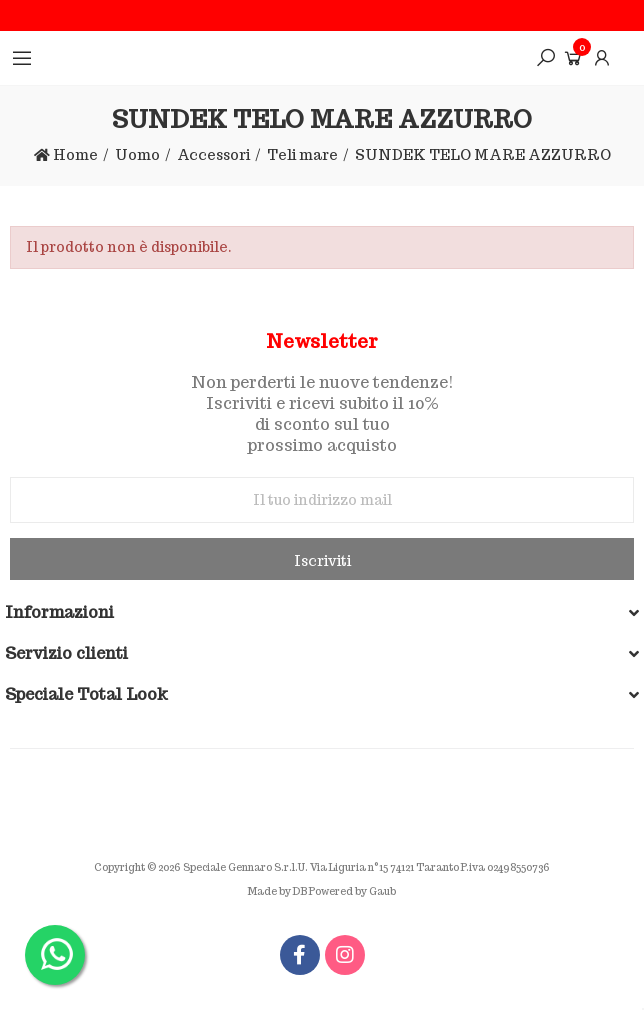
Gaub (382, 891)
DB (300, 891)
